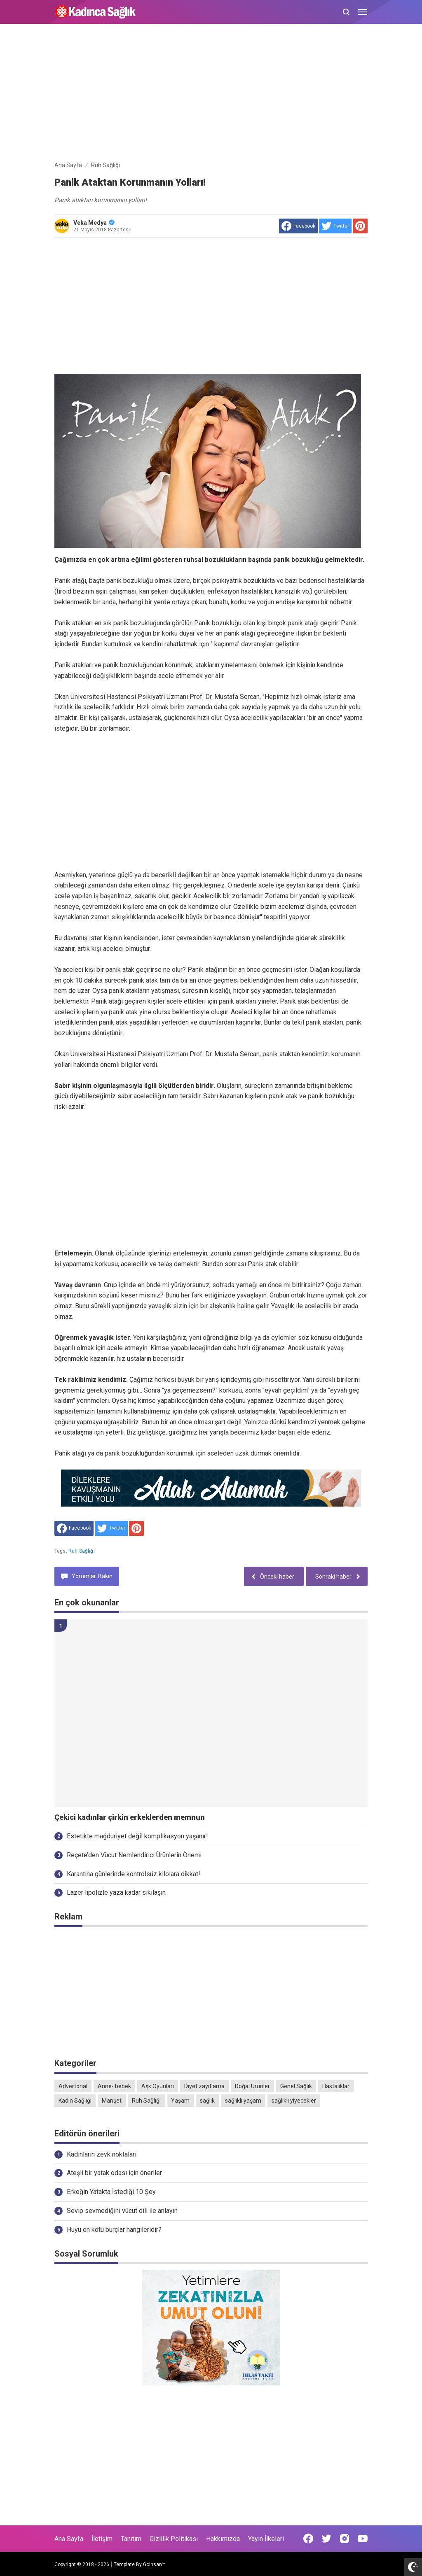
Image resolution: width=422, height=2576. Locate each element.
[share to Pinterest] (360, 226)
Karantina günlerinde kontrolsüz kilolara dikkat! (133, 1874)
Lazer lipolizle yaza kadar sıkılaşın (116, 1892)
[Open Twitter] (326, 2538)
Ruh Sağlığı (81, 1551)
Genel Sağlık (296, 2086)
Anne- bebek (114, 2086)
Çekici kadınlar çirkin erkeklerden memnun (129, 1817)
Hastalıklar (335, 2086)
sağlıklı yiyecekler (294, 2100)
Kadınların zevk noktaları (101, 2154)
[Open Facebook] (308, 2538)
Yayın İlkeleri (266, 2539)
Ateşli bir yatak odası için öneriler (114, 2173)
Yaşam (180, 2100)
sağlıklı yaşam (243, 2100)
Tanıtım (131, 2539)
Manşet (112, 2100)
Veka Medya (94, 222)
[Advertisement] (211, 93)
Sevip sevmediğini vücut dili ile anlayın (122, 2211)
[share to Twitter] (335, 226)
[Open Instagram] (344, 2538)
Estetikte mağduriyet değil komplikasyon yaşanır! (137, 1836)
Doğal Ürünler (252, 2086)
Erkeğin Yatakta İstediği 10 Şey (111, 2192)
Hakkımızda (223, 2539)
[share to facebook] (298, 226)
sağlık (207, 2100)
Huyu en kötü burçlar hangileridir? (114, 2230)
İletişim (102, 2539)
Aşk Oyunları (157, 2086)
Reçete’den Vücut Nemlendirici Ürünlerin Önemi (134, 1855)
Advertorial (73, 2086)
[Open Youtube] (363, 2538)
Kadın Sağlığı (75, 2100)
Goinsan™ (154, 2564)
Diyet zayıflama (204, 2086)
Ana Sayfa (68, 2539)
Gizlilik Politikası (174, 2539)
